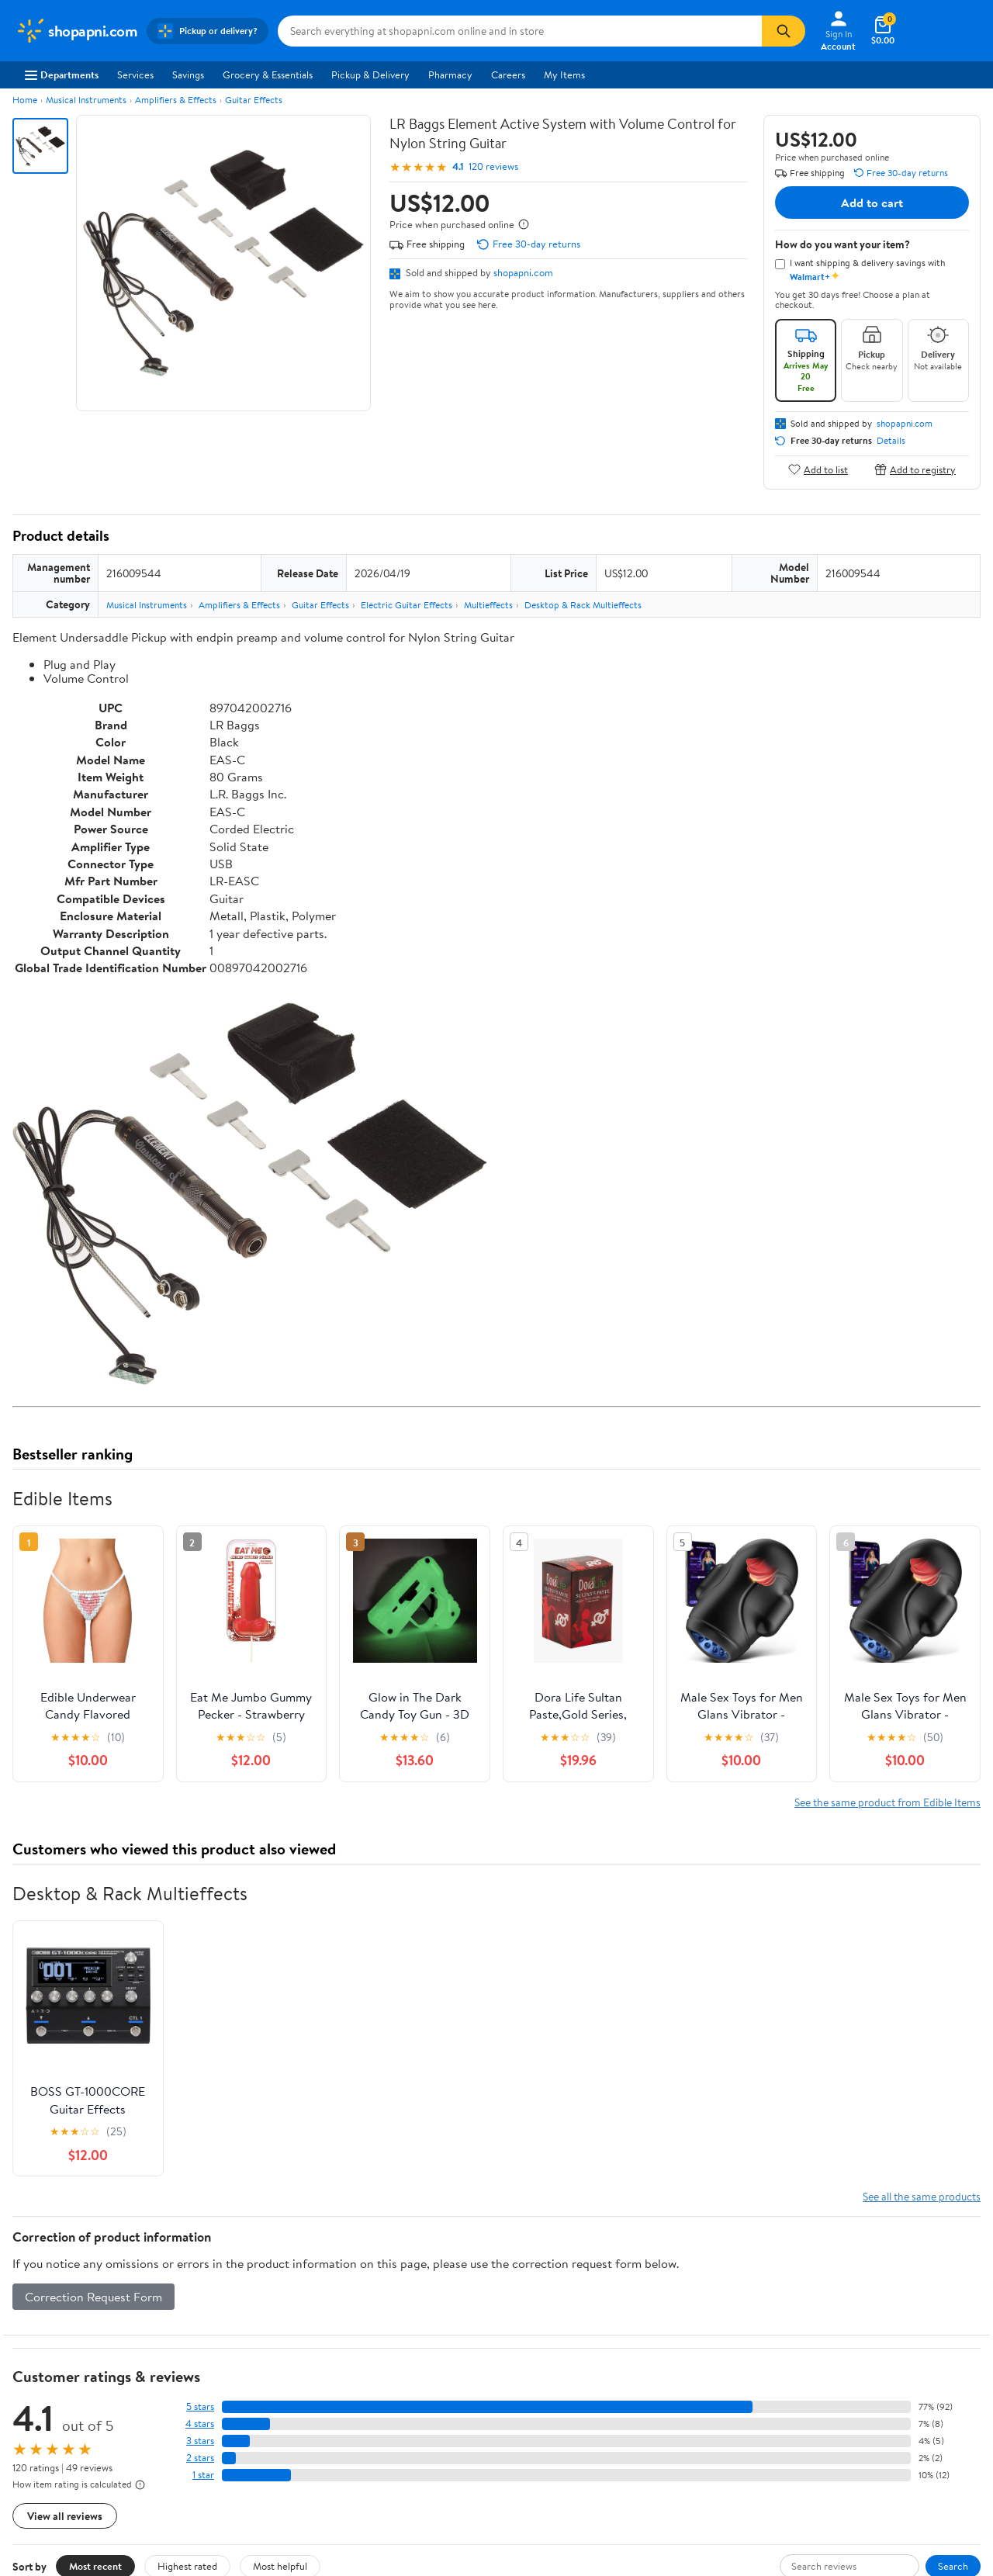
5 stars (200, 2406)
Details (891, 440)
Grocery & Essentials (268, 74)
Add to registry (915, 469)
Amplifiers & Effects (175, 99)
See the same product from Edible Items (887, 1802)
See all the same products (922, 2196)
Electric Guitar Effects (406, 604)
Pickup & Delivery (370, 74)
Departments (62, 74)
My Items (564, 74)
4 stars (199, 2423)
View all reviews (64, 2515)
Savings (188, 74)
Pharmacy (450, 74)
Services (135, 74)
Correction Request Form (93, 2296)
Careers (508, 74)
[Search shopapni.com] (520, 31)
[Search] (783, 31)
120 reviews (493, 166)
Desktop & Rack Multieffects (583, 604)
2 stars (200, 2457)
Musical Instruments (86, 99)
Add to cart (872, 202)
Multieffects (488, 604)
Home (24, 99)
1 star (203, 2475)
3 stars (200, 2440)
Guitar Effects (253, 99)
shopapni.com (523, 272)
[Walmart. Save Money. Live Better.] (76, 31)
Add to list (818, 469)
